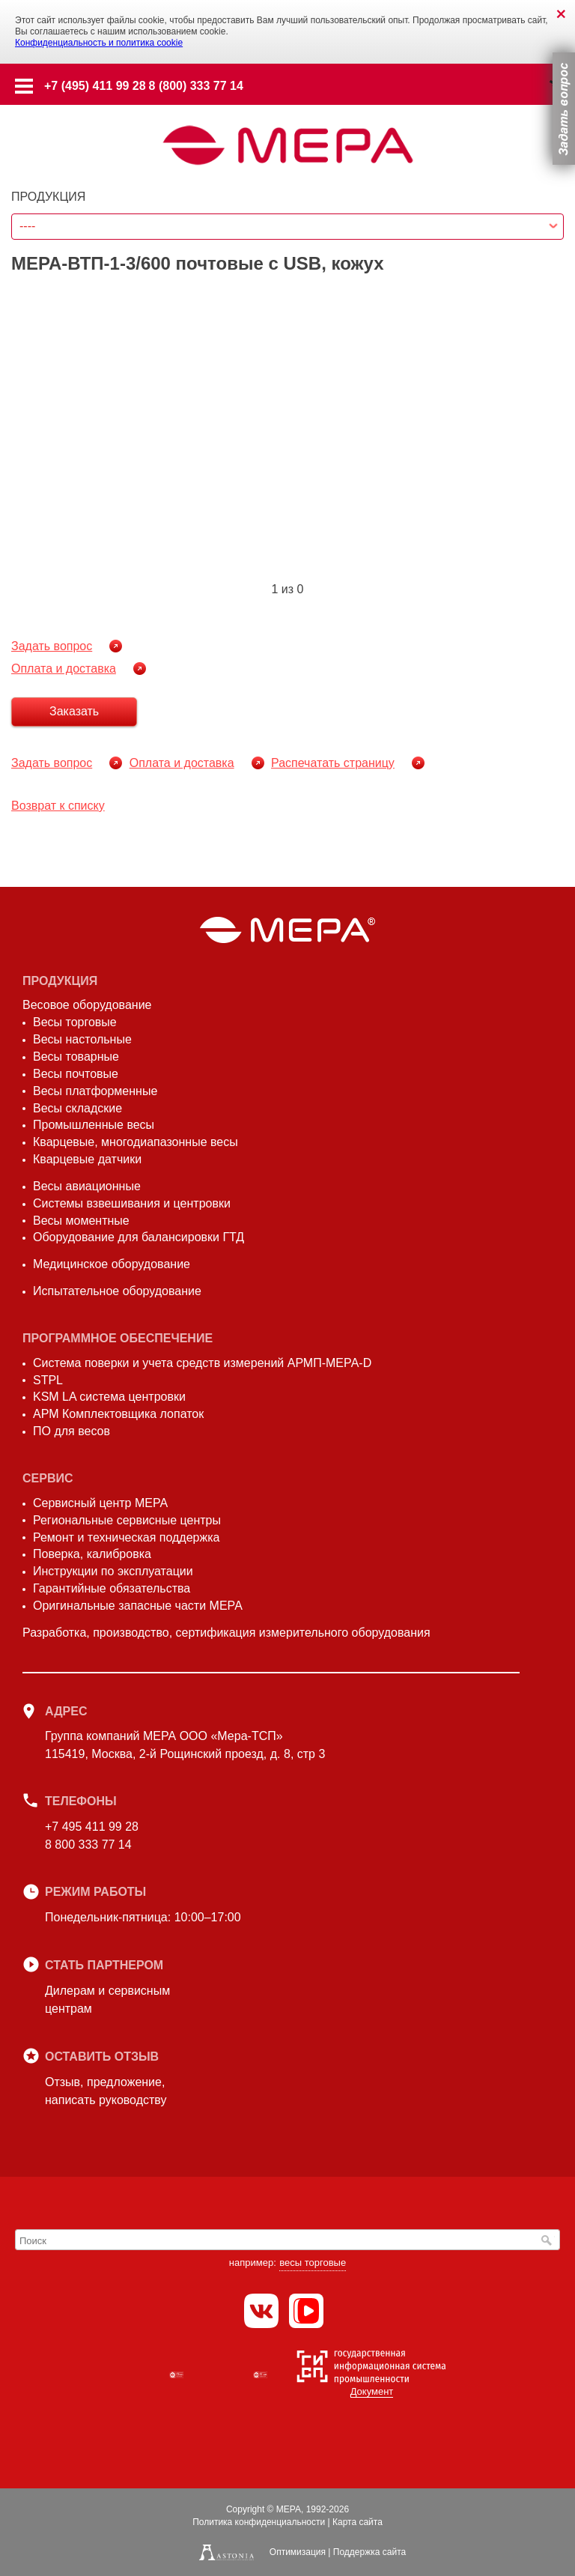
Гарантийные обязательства (111, 1588)
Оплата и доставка (63, 668)
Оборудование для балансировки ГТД (138, 1237)
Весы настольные (82, 1039)
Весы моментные (81, 1220)
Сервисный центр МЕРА (100, 1503)
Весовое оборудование (86, 1004)
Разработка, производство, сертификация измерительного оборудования (226, 1632)
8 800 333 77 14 (88, 1844)
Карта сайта (357, 2522)
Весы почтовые (75, 1073)
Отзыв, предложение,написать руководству (105, 2091)
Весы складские (77, 1108)
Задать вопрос (51, 646)
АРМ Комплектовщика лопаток (118, 1413)
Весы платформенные (95, 1091)
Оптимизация (298, 2552)
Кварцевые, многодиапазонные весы (135, 1142)
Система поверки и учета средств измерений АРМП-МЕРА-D (202, 1363)
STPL (48, 1380)
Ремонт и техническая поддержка (126, 1537)
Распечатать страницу (333, 763)
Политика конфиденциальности (258, 2522)
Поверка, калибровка (92, 1554)
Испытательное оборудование (117, 1291)
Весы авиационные (87, 1186)
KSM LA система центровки (109, 1396)
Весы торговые (75, 1022)
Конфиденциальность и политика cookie (99, 42)
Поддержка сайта (369, 2552)
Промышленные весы (93, 1124)
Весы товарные (76, 1056)
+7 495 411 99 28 (92, 1826)
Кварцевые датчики (87, 1159)
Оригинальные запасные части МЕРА (138, 1605)
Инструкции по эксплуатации (113, 1571)
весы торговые (312, 2262)
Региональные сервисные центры (127, 1520)
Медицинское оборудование (111, 1264)
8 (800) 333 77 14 (196, 85)
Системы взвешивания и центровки (132, 1203)
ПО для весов (71, 1431)
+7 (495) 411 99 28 (95, 85)
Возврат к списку (58, 805)
